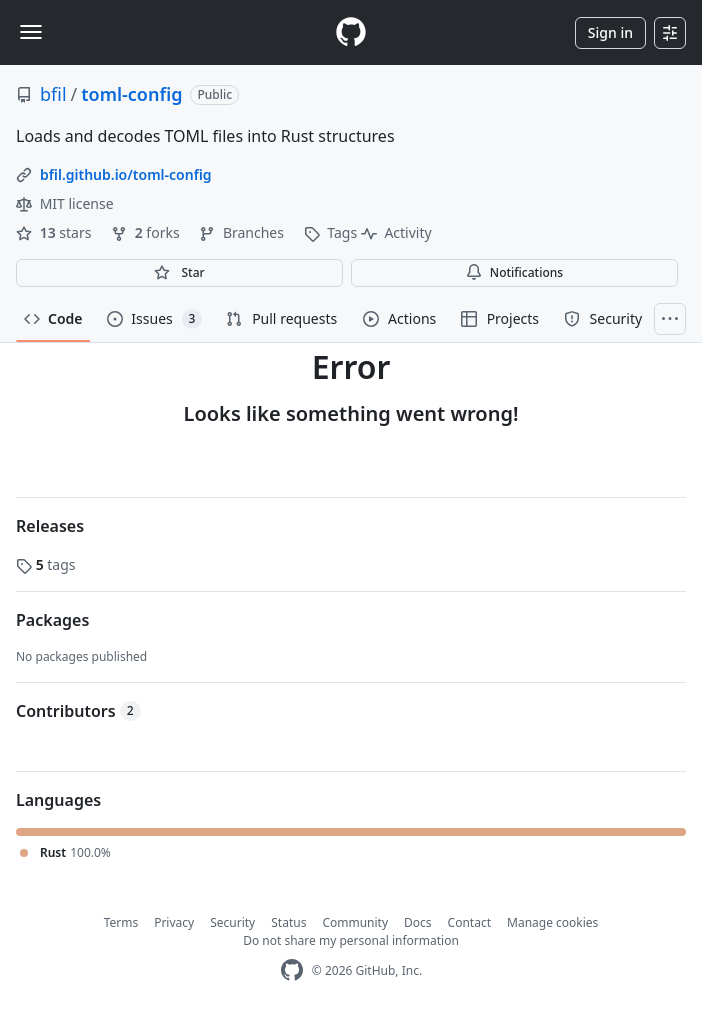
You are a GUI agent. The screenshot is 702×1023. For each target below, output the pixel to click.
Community (355, 922)
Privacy (174, 922)
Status (288, 922)
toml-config (131, 94)
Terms (121, 922)
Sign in (610, 32)
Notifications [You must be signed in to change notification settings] (514, 272)
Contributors (78, 711)
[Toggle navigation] (31, 32)
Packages (52, 620)
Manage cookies (552, 922)
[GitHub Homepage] (292, 970)
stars (55, 232)
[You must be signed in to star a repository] (179, 273)
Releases (50, 526)
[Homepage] (351, 32)
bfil (53, 94)
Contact (469, 922)
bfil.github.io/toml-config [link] (126, 174)
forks (147, 232)
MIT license (65, 203)
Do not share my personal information (351, 940)
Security (232, 922)
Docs (418, 922)
